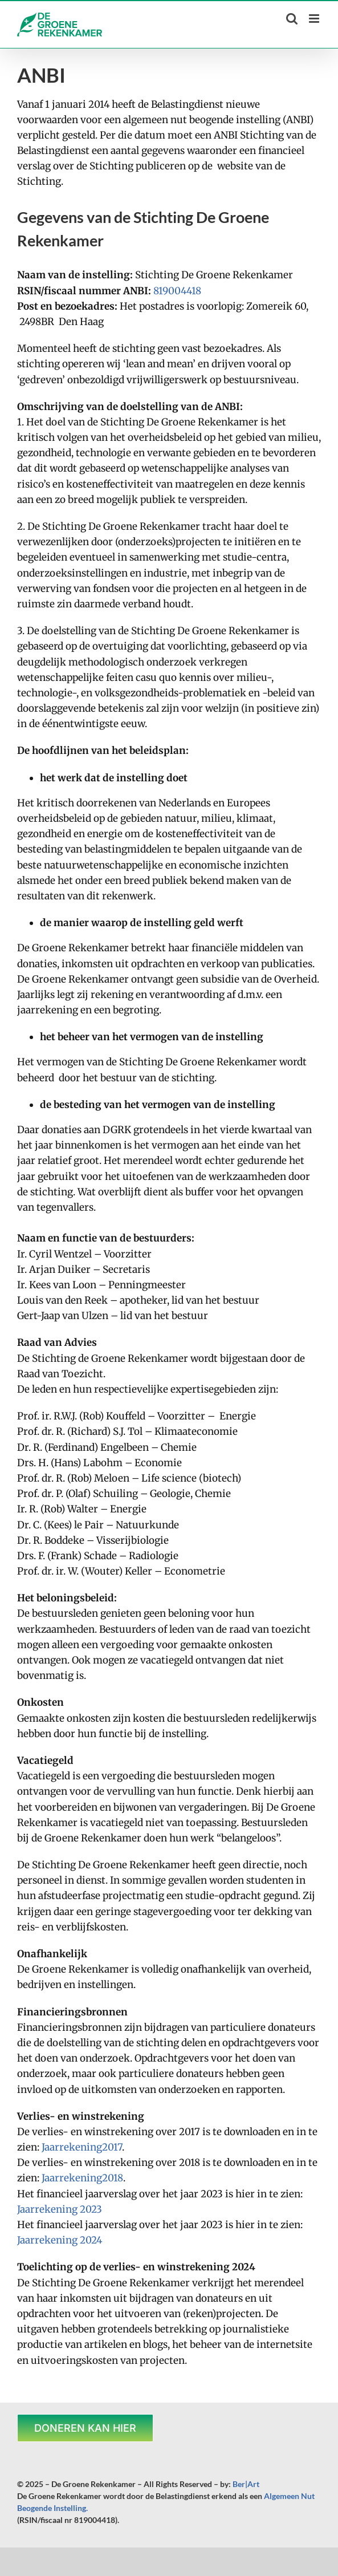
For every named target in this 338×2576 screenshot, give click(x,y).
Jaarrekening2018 (82, 2178)
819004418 (177, 291)
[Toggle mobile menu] (315, 19)
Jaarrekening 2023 (59, 2209)
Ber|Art (246, 2484)
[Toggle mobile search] (292, 19)
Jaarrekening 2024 (59, 2240)
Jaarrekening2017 (82, 2147)
